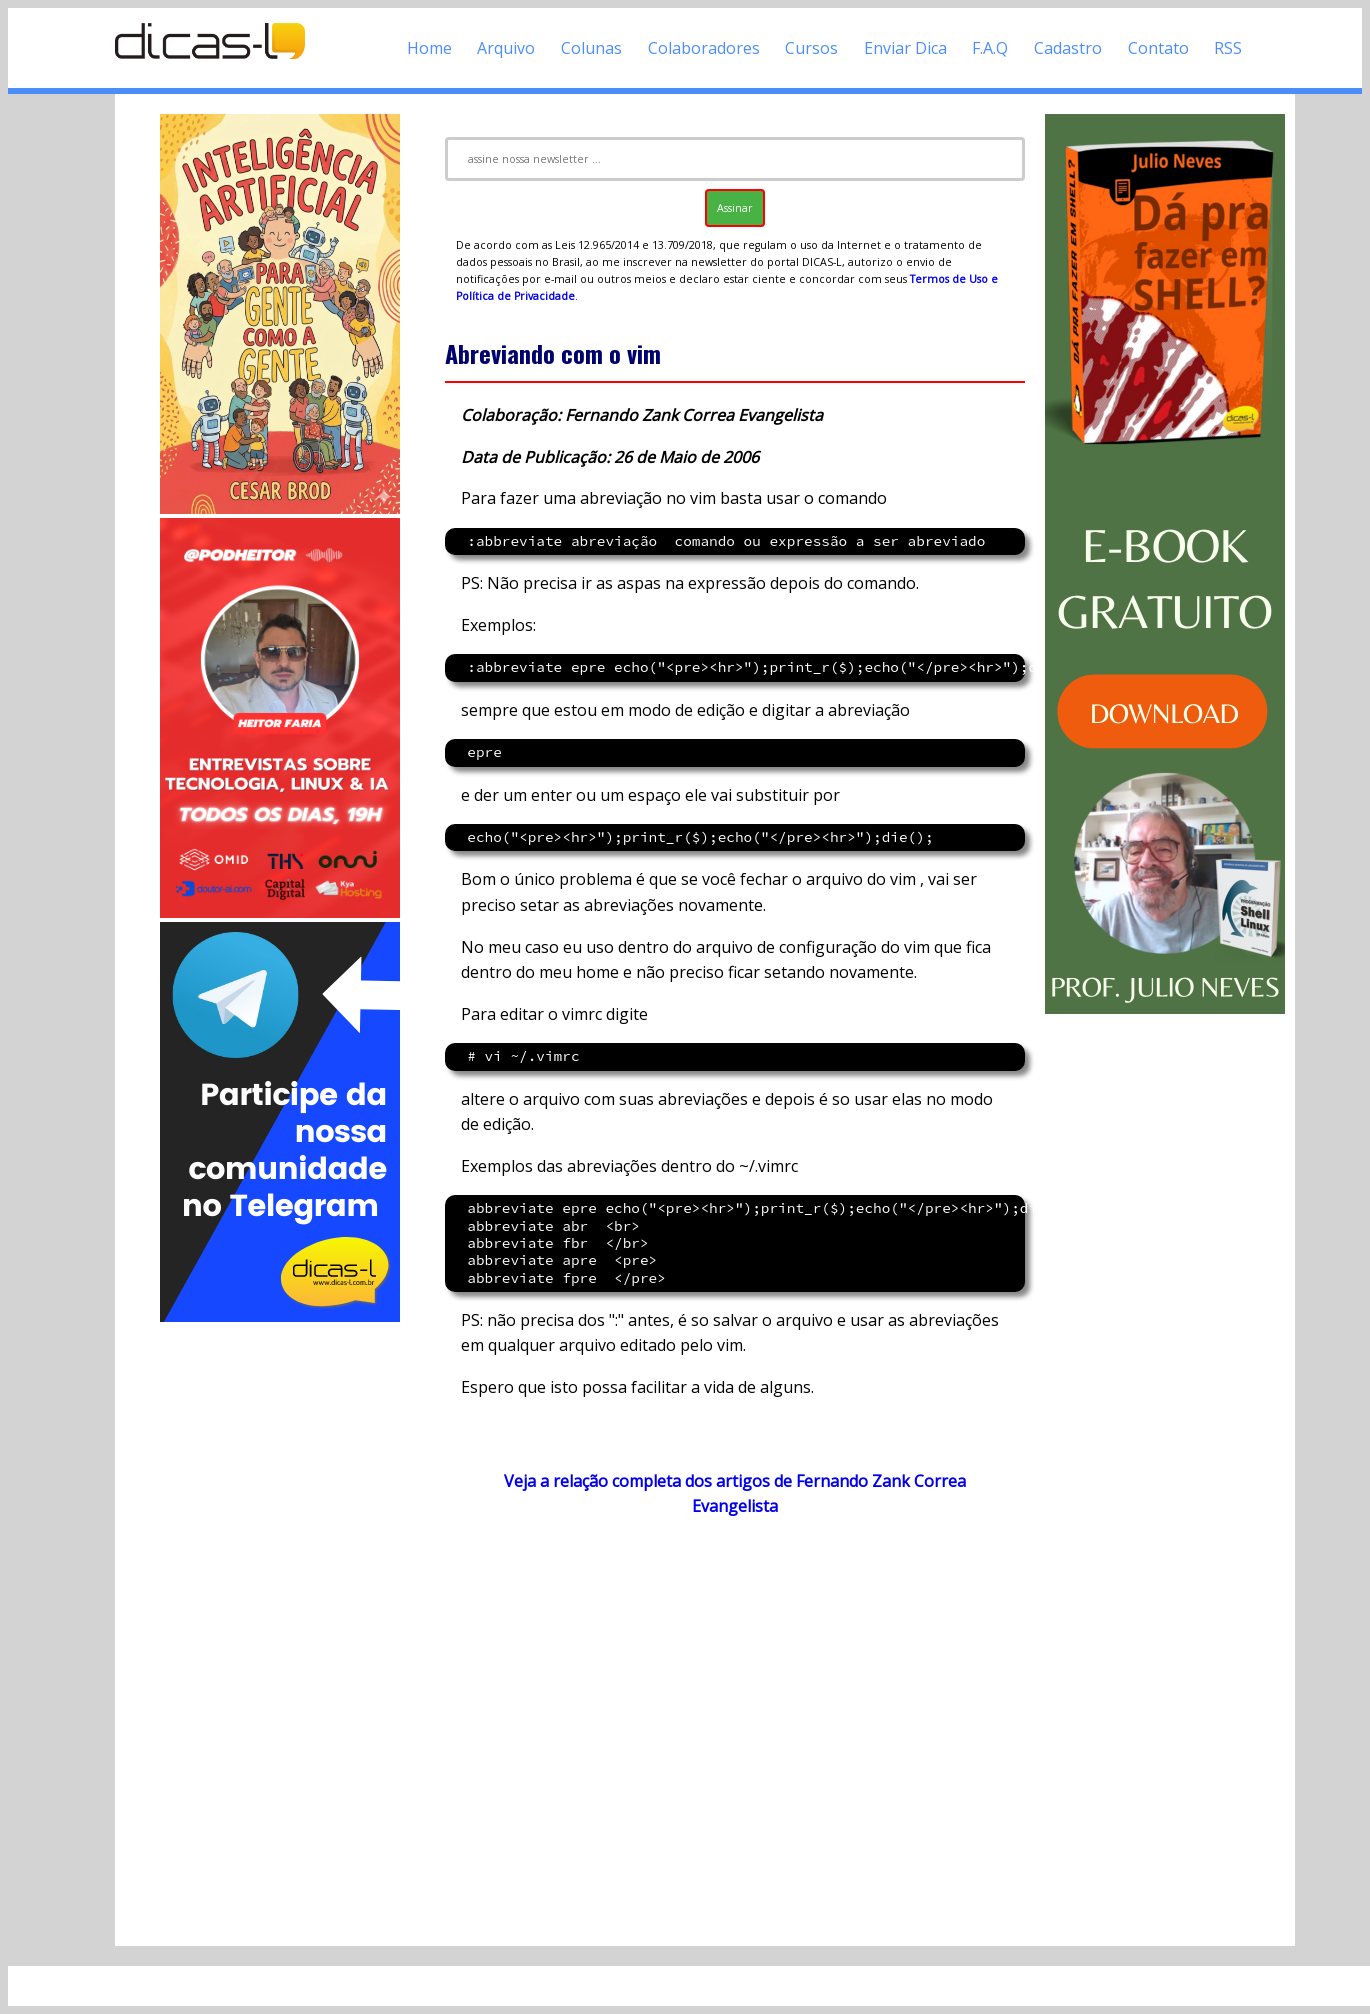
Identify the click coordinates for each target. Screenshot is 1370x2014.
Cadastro (1068, 48)
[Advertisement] (280, 1626)
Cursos (811, 48)
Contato (1158, 48)
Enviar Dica (905, 48)
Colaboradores (704, 48)
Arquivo (506, 48)
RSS (1228, 48)
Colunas (591, 48)
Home (429, 48)
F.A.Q (990, 48)
